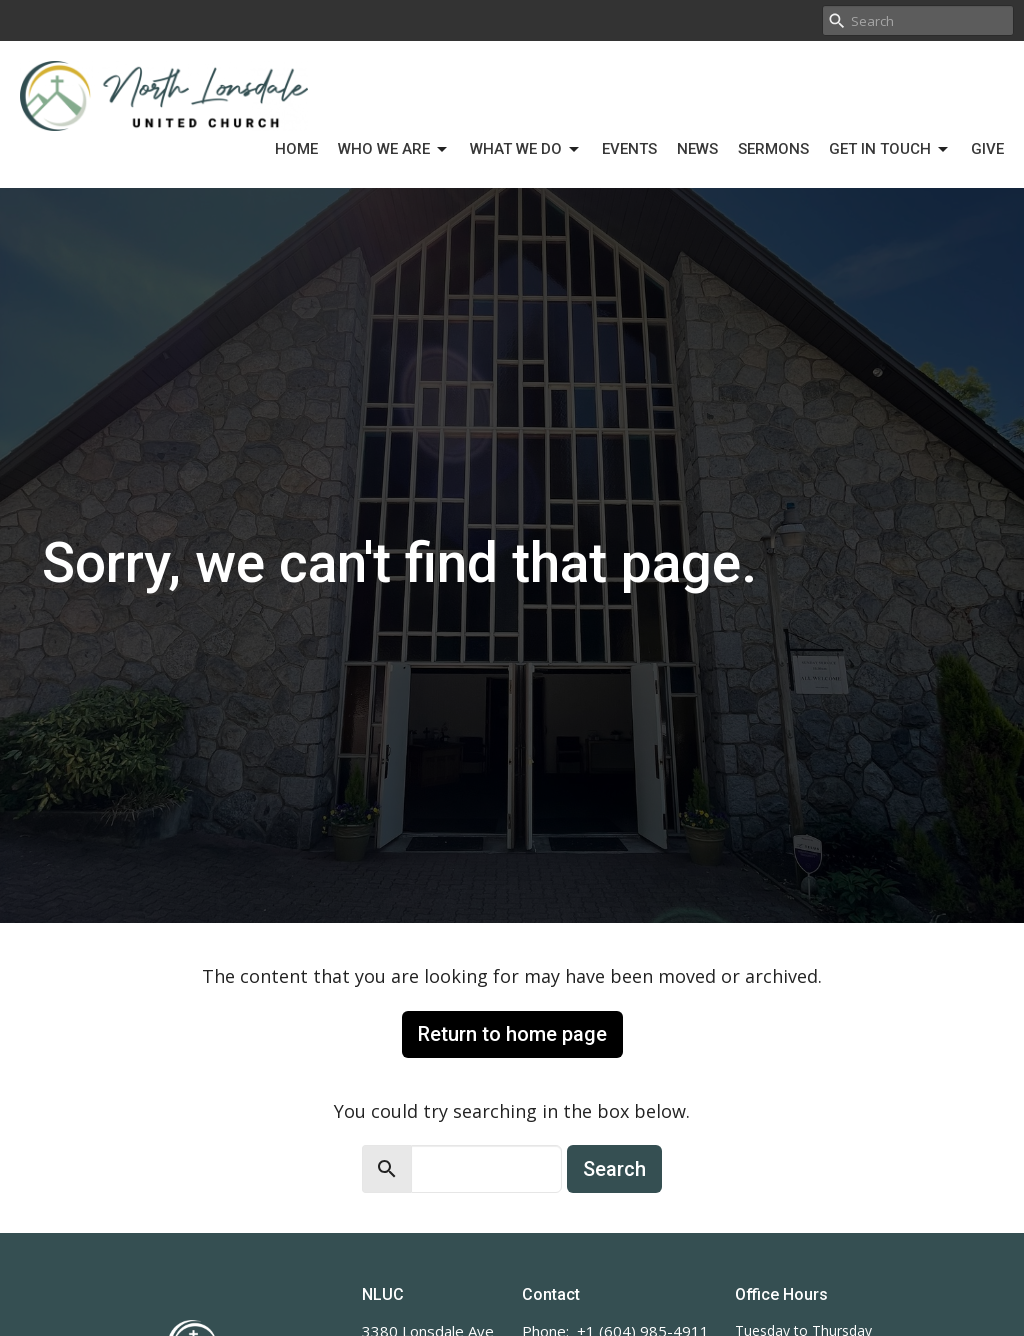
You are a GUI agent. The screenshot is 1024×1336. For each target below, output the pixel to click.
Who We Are (394, 150)
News (697, 149)
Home (296, 149)
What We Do (526, 150)
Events (629, 149)
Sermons (773, 149)
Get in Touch (890, 150)
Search (614, 1169)
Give (987, 149)
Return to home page (512, 1034)
